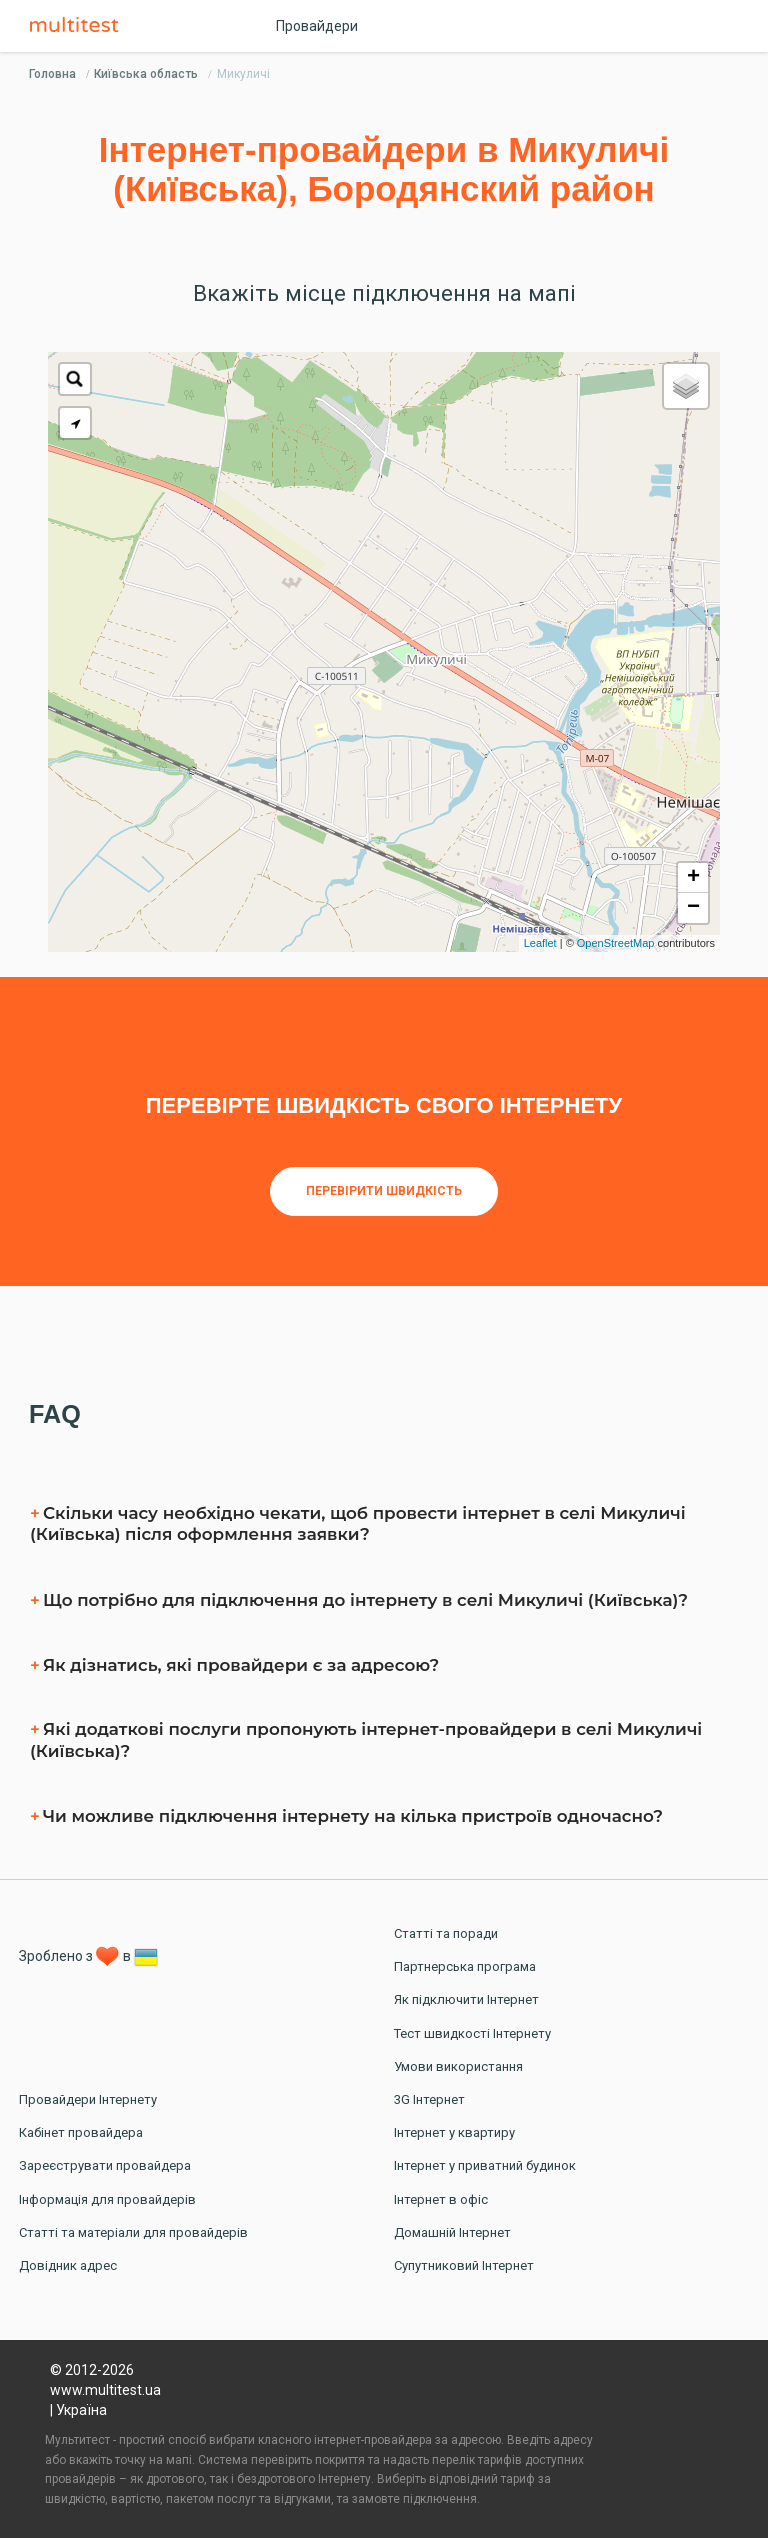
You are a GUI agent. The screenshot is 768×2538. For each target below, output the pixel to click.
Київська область (146, 74)
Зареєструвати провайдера (105, 2165)
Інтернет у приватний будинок (485, 2165)
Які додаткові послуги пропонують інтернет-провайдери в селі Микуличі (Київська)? (366, 1740)
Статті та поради (446, 1933)
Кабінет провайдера (81, 2132)
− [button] (693, 908)
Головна (52, 74)
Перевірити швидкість (384, 1191)
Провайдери (317, 26)
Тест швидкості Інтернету (472, 2033)
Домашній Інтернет (452, 2232)
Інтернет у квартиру (454, 2132)
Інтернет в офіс (441, 2199)
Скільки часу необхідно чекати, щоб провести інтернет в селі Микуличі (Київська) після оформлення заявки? (358, 1524)
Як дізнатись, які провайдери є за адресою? (241, 1665)
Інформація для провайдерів (107, 2199)
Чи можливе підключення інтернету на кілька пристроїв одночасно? (353, 1816)
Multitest (79, 26)
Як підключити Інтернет (466, 1999)
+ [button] (693, 878)
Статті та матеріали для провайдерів (133, 2232)
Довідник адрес (68, 2265)
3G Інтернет (429, 2099)
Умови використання (458, 2066)
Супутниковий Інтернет (464, 2265)
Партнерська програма (465, 1966)
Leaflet (540, 943)
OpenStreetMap (616, 943)
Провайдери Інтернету (88, 2099)
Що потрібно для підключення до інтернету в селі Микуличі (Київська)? (365, 1600)
